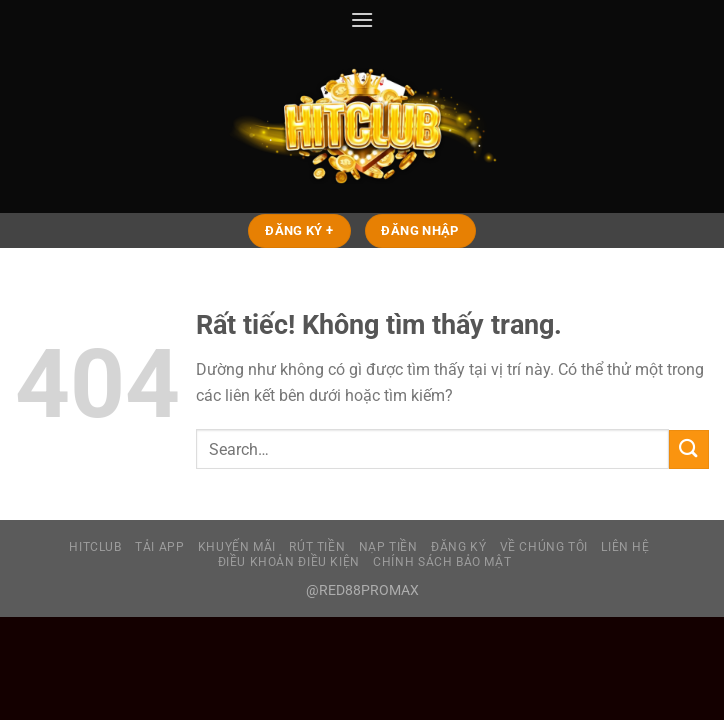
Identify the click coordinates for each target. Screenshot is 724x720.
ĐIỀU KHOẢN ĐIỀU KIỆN (289, 562)
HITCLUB (95, 547)
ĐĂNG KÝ (458, 547)
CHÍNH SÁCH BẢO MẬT (442, 562)
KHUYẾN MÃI (237, 547)
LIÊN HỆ (625, 547)
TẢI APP (159, 547)
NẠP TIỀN (388, 547)
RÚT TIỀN (317, 547)
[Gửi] (689, 449)
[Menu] (362, 19)
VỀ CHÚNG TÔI (544, 547)
